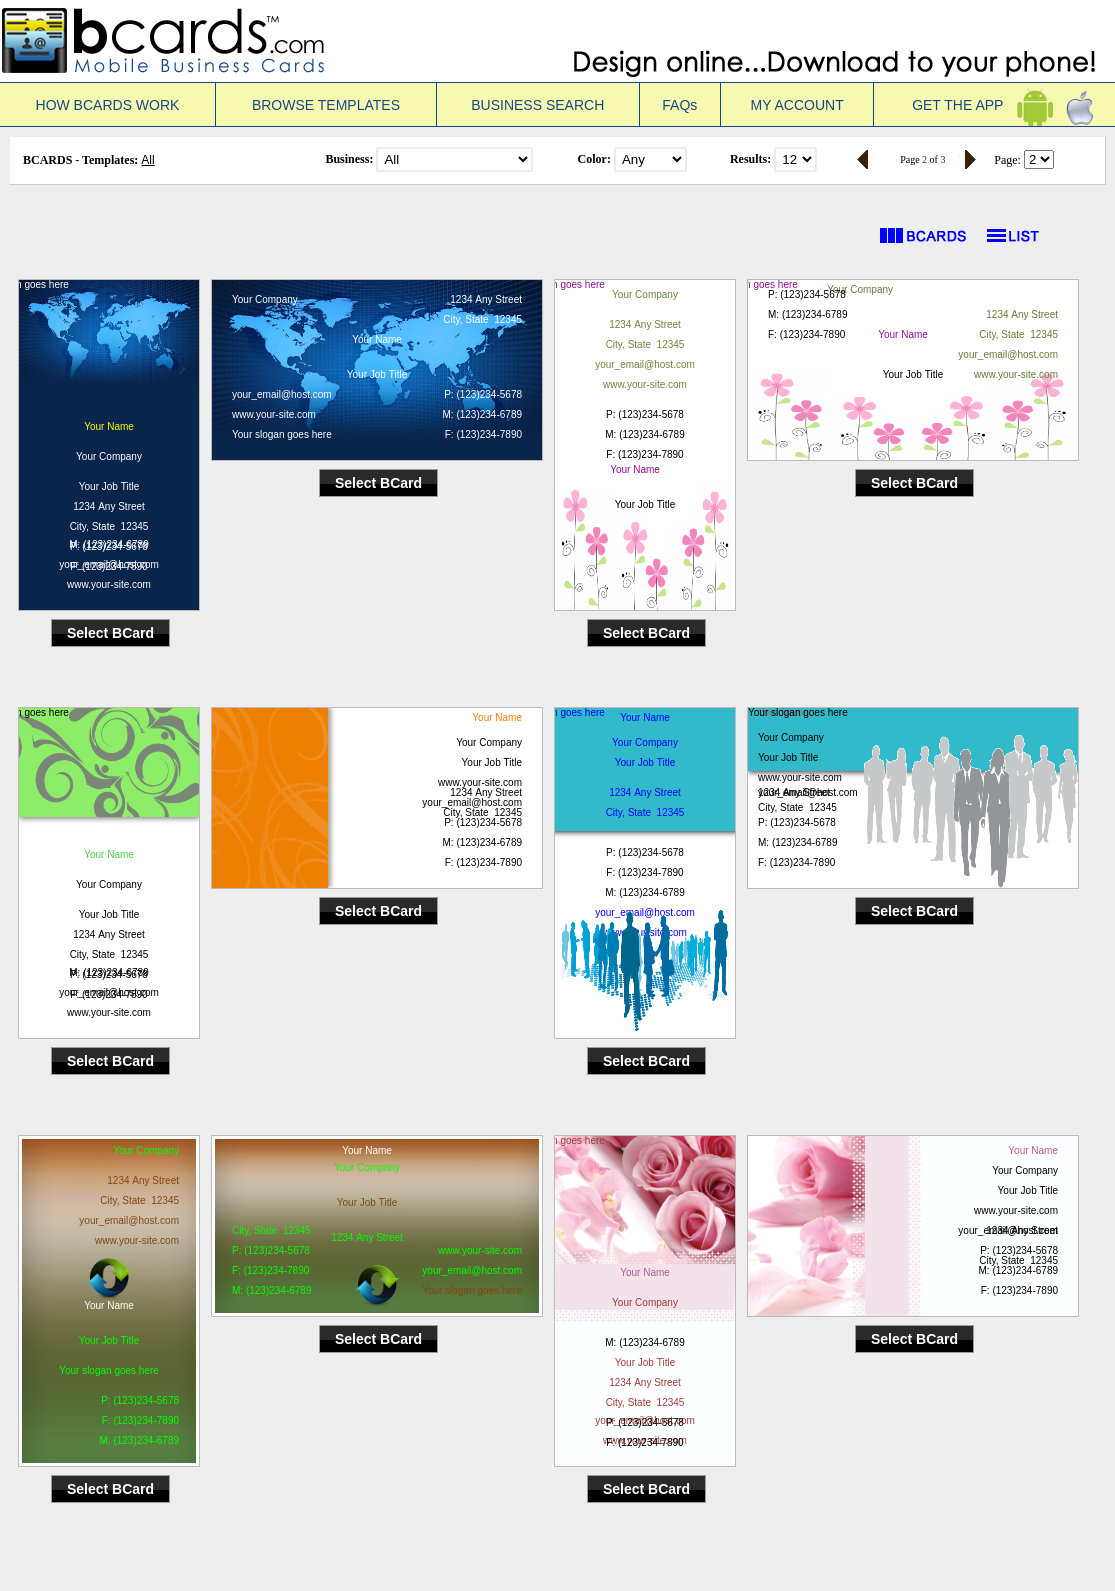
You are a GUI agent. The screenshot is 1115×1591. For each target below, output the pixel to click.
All (147, 160)
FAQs (679, 105)
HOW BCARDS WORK (108, 105)
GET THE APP (994, 105)
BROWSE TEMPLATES (326, 105)
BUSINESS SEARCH (537, 105)
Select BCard (110, 633)
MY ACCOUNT (797, 105)
